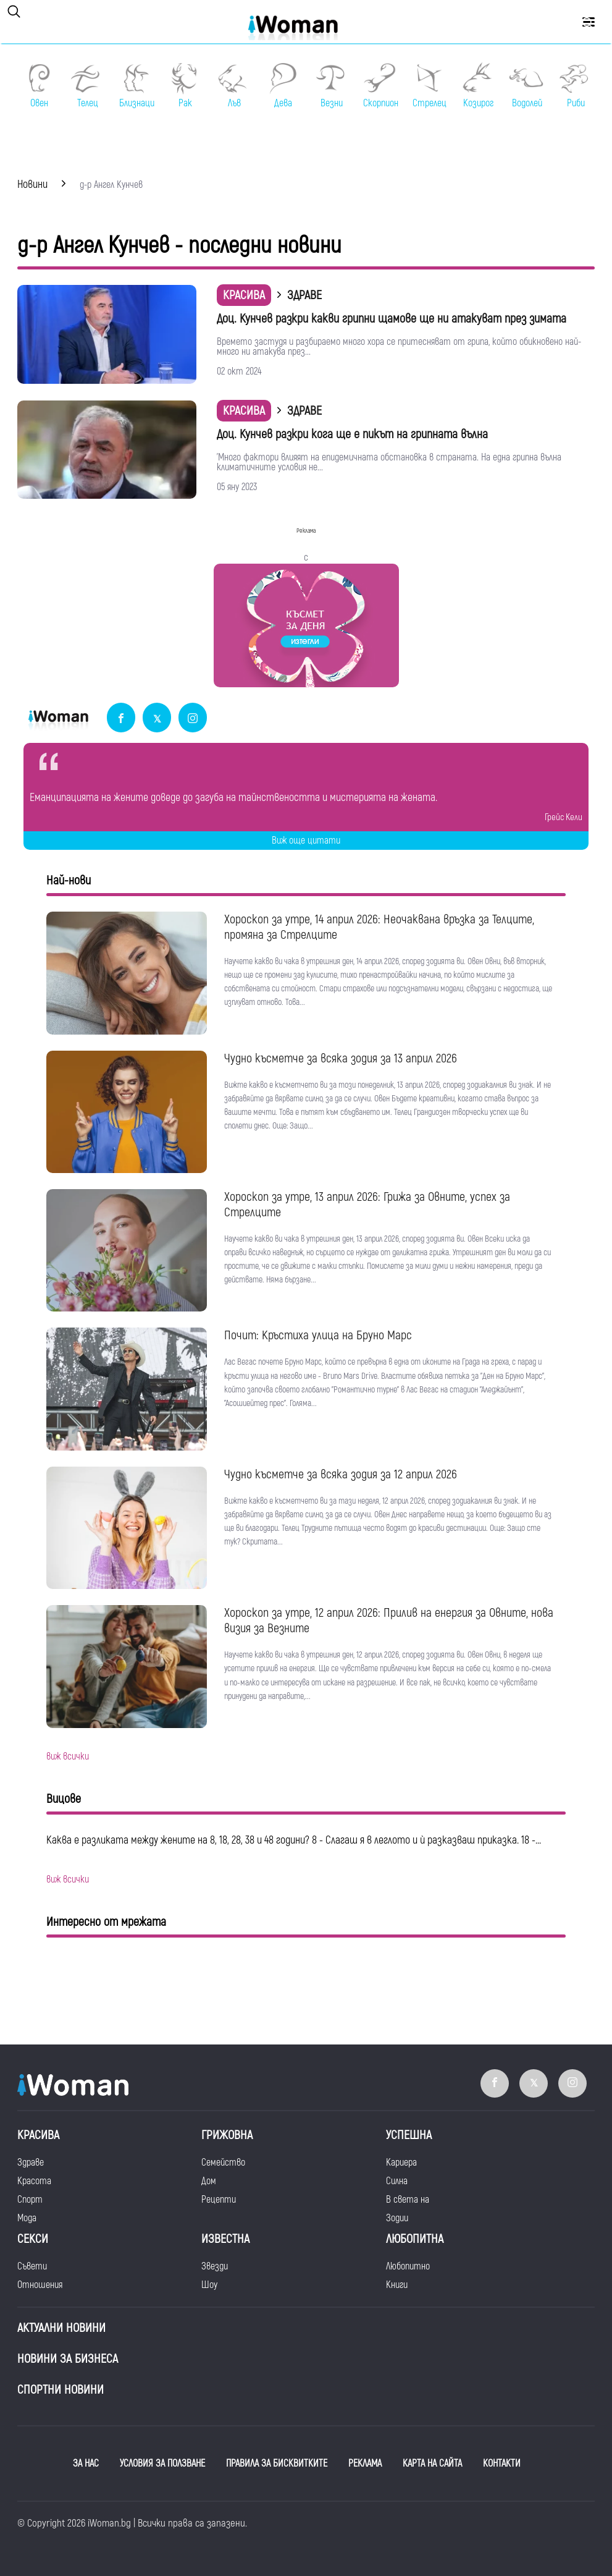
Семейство (223, 2162)
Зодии (397, 2218)
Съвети (32, 2266)
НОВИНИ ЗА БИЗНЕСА (67, 2358)
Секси (32, 2239)
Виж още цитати (306, 840)
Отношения (39, 2285)
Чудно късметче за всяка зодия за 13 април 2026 (340, 1058)
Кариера (401, 2162)
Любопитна (414, 2239)
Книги (397, 2285)
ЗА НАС (86, 2463)
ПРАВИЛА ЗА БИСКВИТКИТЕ (276, 2463)
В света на (407, 2199)
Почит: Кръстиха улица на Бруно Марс (318, 1335)
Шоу (209, 2285)
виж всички (67, 1756)
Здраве (30, 2162)
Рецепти (218, 2199)
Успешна (409, 2135)
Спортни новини (60, 2389)
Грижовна (227, 2135)
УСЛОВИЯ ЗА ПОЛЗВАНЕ (162, 2463)
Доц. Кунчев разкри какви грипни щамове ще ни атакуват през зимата (391, 318)
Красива (244, 295)
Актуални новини (61, 2328)
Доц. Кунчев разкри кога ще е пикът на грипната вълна (352, 434)
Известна (225, 2239)
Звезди (214, 2266)
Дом (208, 2181)
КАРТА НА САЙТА (432, 2463)
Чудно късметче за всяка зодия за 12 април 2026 (340, 1474)
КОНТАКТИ (502, 2463)
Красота (34, 2181)
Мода (26, 2218)
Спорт (30, 2199)
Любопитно (408, 2266)
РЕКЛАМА (365, 2463)
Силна (397, 2181)
